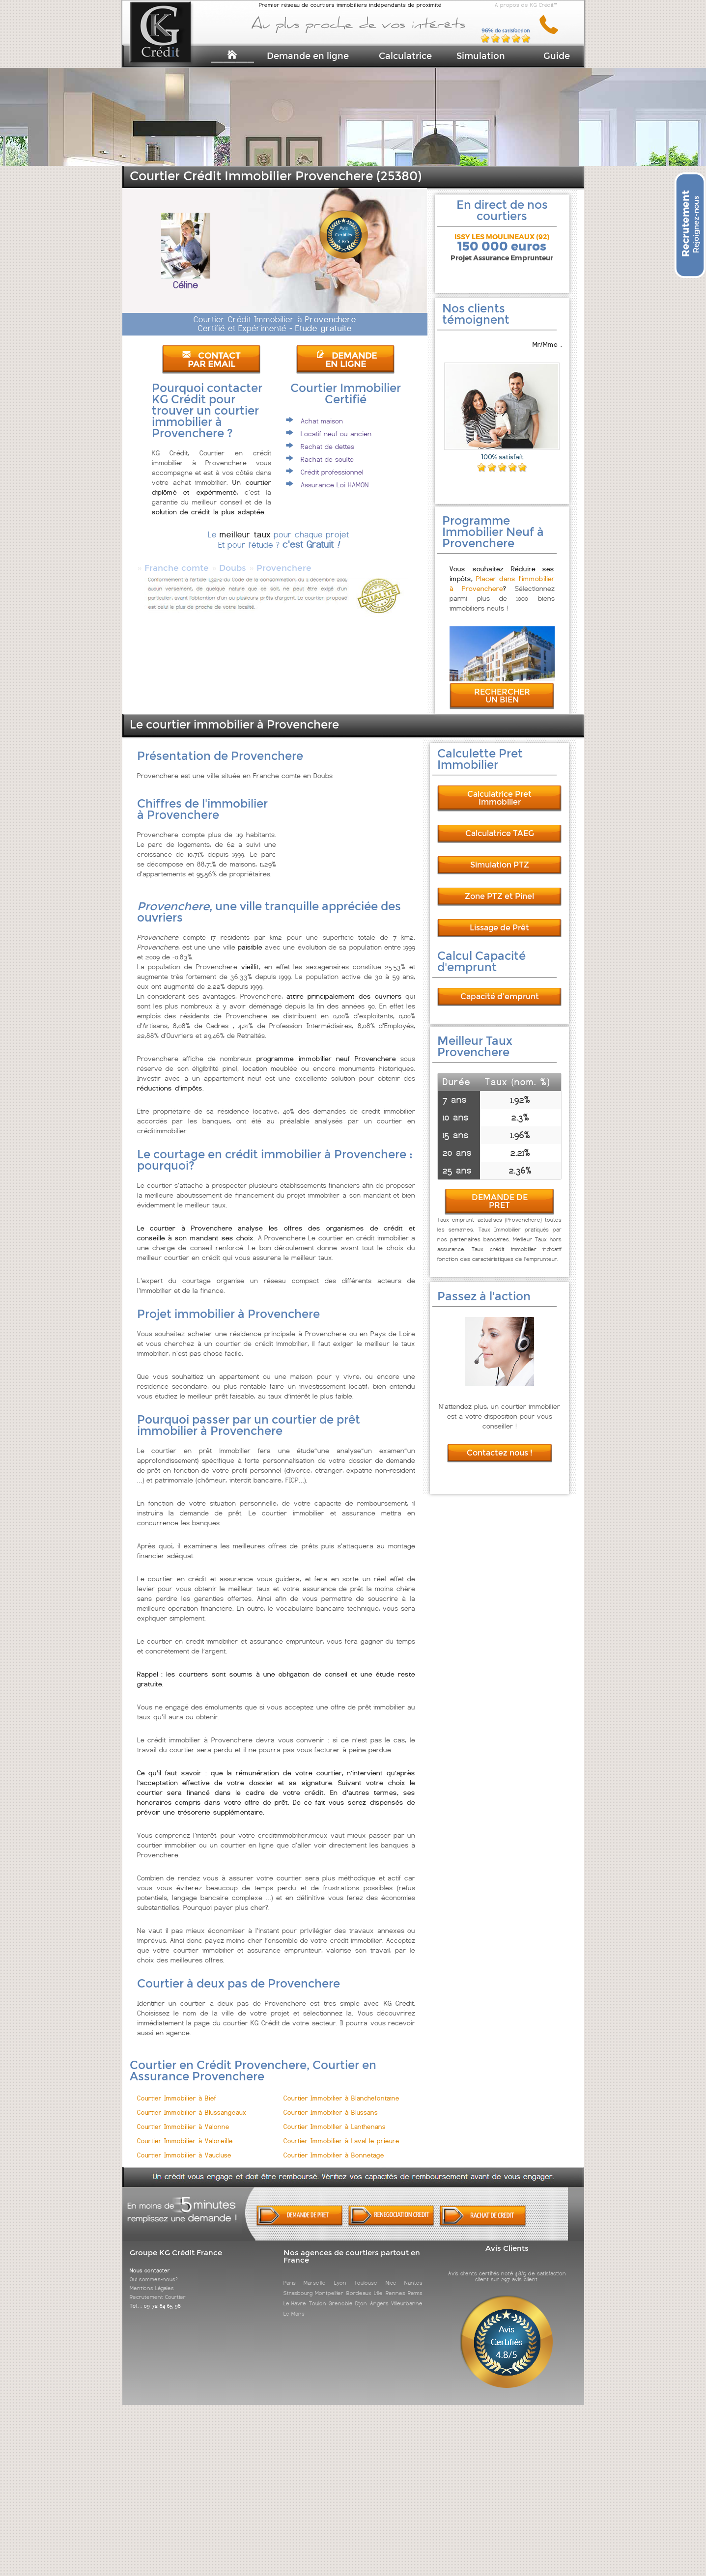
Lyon (340, 2274)
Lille (378, 2284)
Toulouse (365, 2274)
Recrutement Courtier (158, 2288)
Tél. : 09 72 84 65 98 (155, 2297)
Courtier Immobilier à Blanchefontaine (341, 2089)
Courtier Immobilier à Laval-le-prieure (341, 2132)
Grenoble (341, 2294)
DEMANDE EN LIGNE (346, 360)
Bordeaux (358, 2284)
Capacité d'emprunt (499, 987)
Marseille (315, 2274)
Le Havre (294, 2294)
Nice (391, 2274)
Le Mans (294, 2305)
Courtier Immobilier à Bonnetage (333, 2146)
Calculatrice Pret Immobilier (499, 789)
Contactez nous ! (500, 1444)
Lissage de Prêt (499, 919)
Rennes (395, 2284)
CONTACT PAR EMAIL (211, 360)
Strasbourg (297, 2284)
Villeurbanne (407, 2294)
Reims (415, 2284)
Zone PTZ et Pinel (499, 887)
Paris (289, 2274)
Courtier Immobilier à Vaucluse (184, 2146)
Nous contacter (150, 2262)
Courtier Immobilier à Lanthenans (334, 2118)
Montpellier (329, 2284)
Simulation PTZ (499, 856)
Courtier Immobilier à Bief (176, 2089)
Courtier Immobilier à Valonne (183, 2118)
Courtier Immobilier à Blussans (330, 2103)
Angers (379, 2294)
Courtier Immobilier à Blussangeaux (191, 2103)
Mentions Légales (152, 2279)
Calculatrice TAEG (499, 824)
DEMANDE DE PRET (500, 1192)
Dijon (361, 2294)
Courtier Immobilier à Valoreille (185, 2132)
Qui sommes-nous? (154, 2270)
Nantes (413, 2274)
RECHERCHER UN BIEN (502, 687)
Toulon (317, 2294)
